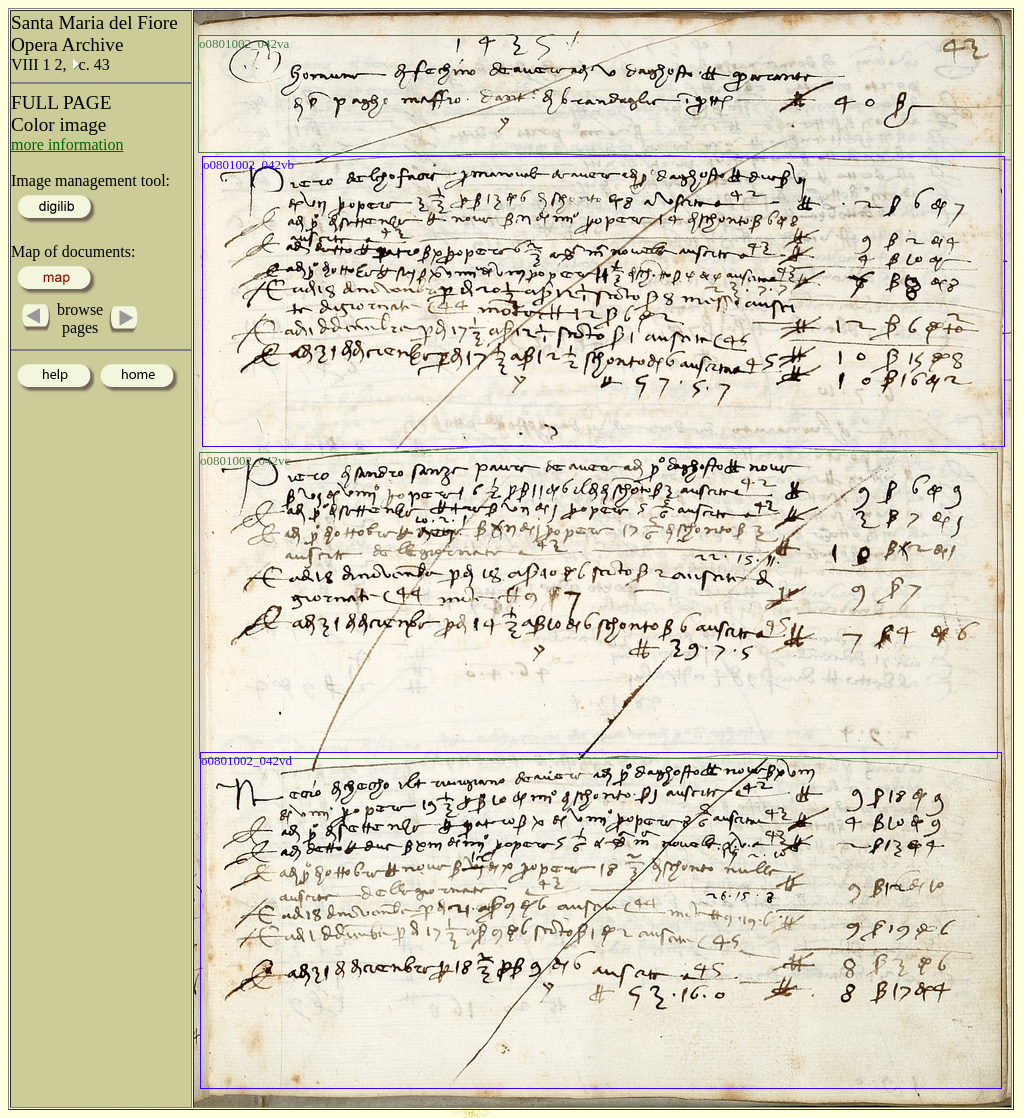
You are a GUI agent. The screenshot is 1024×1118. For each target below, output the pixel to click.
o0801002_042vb (248, 164)
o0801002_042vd (246, 760)
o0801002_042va (244, 43)
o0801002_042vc (245, 460)
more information (67, 144)
